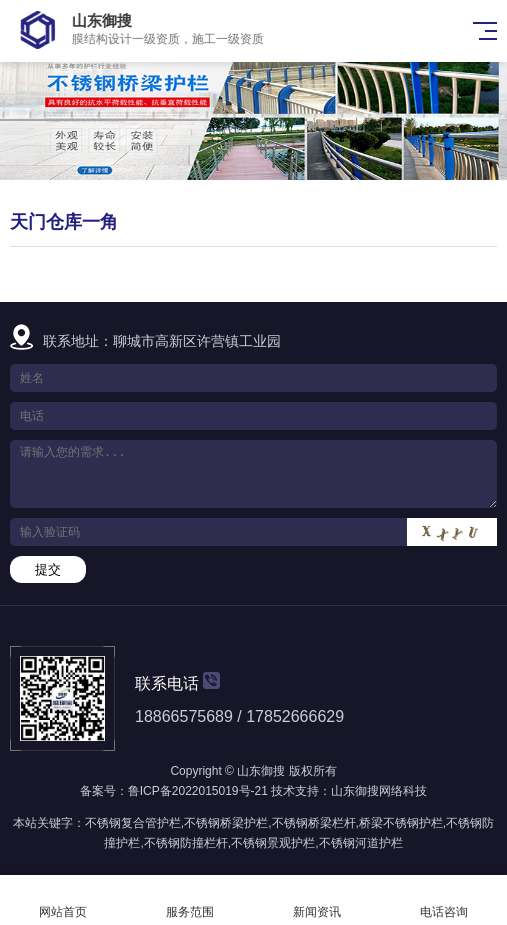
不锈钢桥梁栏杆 (314, 823)
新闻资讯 (317, 900)
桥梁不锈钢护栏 (401, 823)
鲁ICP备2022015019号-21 (198, 791)
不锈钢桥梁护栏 (226, 823)
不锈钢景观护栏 (273, 843)
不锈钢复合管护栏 (133, 823)
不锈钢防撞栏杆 (186, 843)
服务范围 (190, 900)
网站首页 (63, 900)
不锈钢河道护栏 (361, 843)
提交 (48, 569)
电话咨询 (443, 900)
